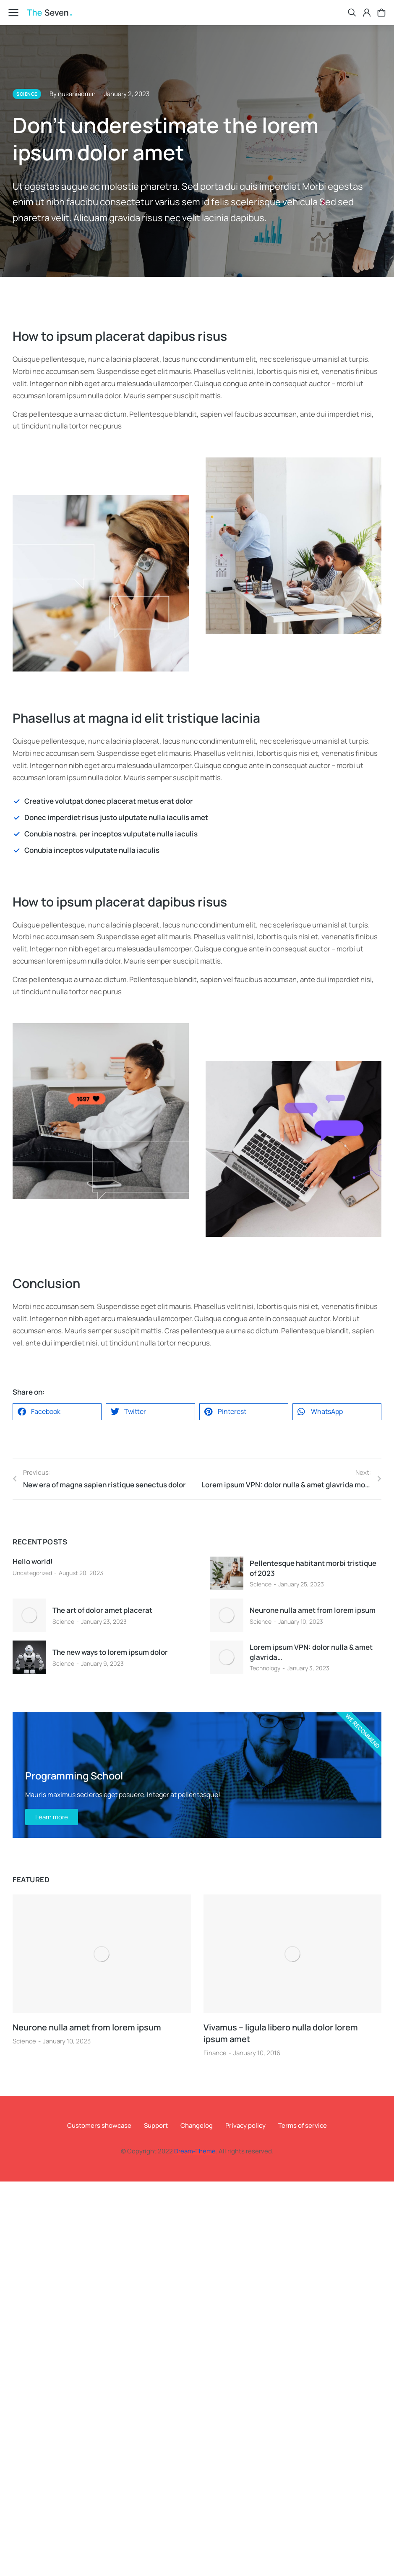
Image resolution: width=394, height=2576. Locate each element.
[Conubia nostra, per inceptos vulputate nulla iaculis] (197, 834)
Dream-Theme (195, 2151)
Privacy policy (245, 2125)
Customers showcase (99, 2125)
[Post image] (226, 1573)
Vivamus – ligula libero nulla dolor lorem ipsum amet (281, 2033)
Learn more (51, 1817)
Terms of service (302, 2125)
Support (156, 2125)
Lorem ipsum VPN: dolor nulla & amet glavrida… (311, 1652)
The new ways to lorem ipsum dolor (110, 1652)
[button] (57, 1411)
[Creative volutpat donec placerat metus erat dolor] (197, 801)
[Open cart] (381, 12)
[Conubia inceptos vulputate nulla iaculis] (197, 850)
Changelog (196, 2125)
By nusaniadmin (73, 93)
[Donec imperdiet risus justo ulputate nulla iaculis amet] (197, 818)
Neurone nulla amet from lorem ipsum (313, 1610)
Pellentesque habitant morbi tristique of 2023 (313, 1568)
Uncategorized (32, 1573)
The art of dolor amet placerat (102, 1610)
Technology (265, 1668)
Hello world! (33, 1561)
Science (260, 1584)
